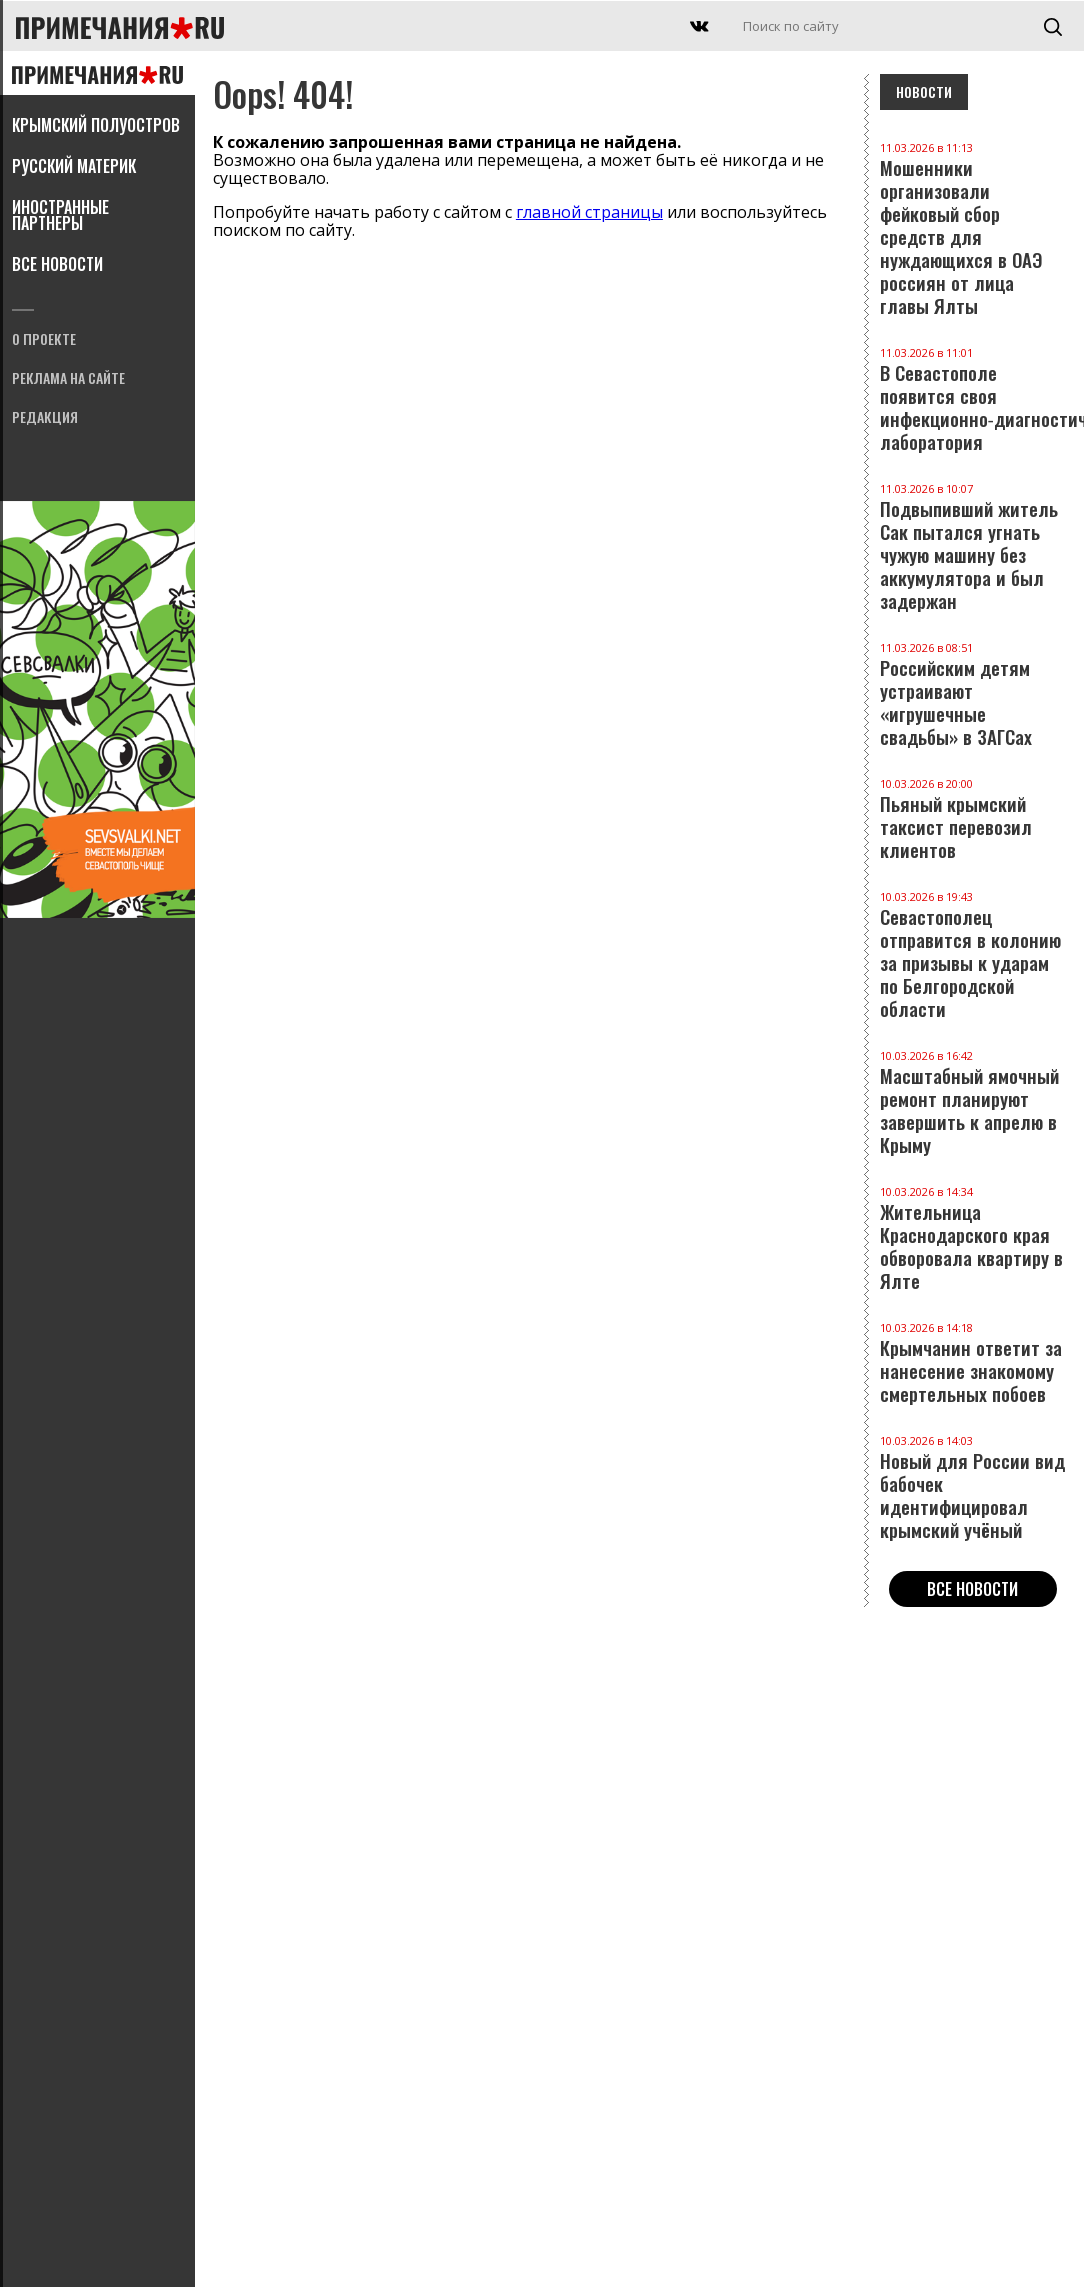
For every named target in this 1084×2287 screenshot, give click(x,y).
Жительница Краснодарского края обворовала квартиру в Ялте (973, 1239)
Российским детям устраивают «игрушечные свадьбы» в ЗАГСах (973, 695)
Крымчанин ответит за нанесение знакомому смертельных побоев (973, 1363)
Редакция (45, 418)
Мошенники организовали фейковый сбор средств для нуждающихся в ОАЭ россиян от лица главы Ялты (973, 229)
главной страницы (589, 212)
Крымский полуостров (96, 127)
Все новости (57, 266)
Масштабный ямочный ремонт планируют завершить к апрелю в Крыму (973, 1103)
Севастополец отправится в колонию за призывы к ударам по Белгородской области (973, 955)
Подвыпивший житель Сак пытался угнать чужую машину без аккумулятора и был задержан (973, 547)
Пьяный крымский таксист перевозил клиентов (973, 819)
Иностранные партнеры (60, 217)
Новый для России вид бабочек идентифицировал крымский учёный (973, 1488)
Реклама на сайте (68, 379)
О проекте (44, 340)
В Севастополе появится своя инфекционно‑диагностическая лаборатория (973, 400)
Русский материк (74, 168)
